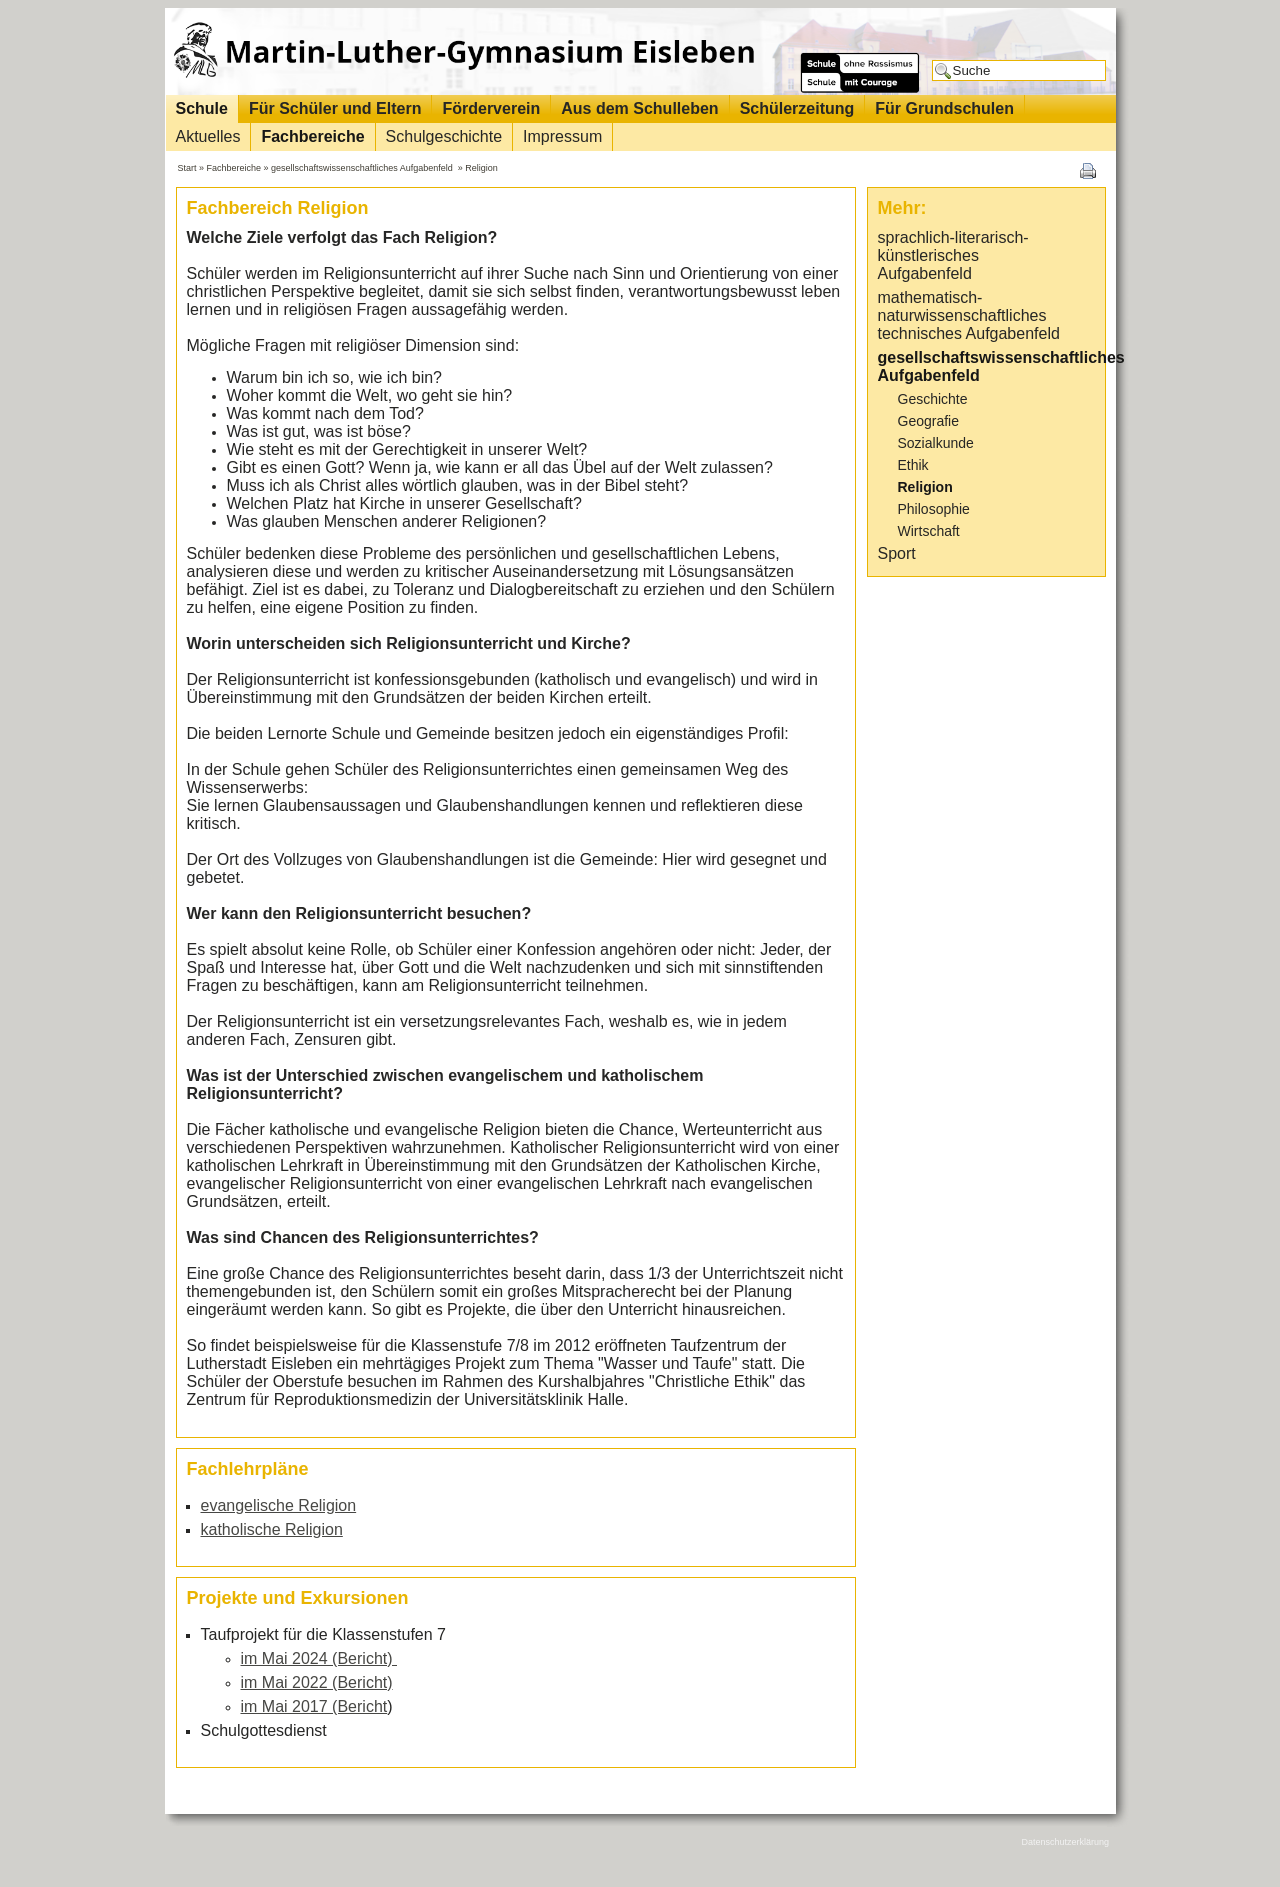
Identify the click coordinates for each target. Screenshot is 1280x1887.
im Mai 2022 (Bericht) (317, 1682)
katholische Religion (272, 1529)
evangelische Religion (279, 1505)
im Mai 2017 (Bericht (314, 1706)
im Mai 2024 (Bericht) (319, 1658)
